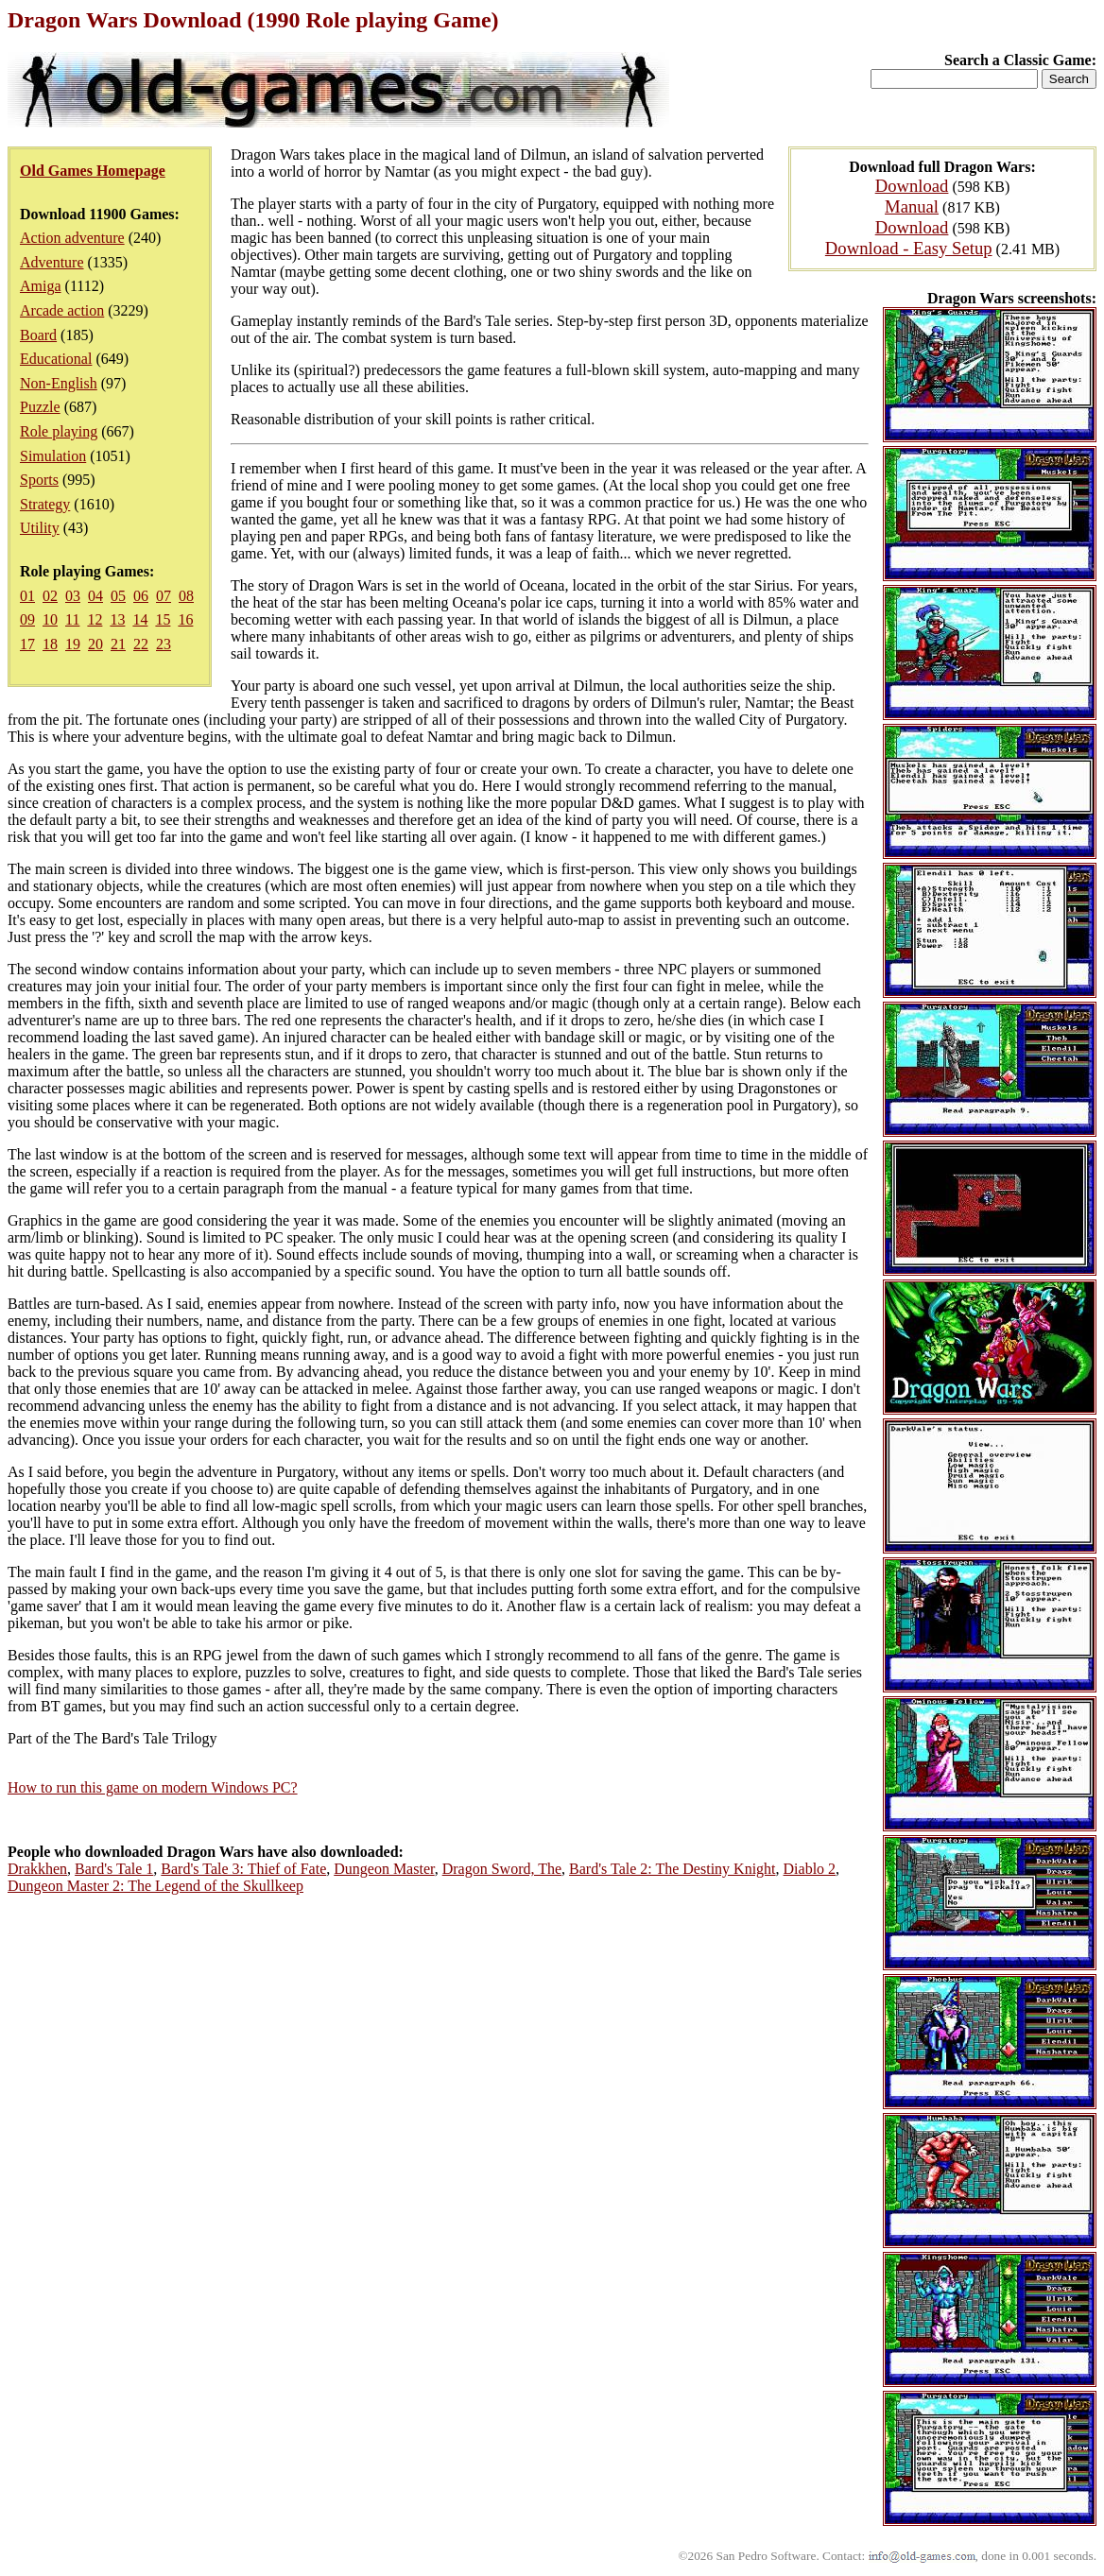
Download (912, 186)
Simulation (53, 456)
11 (72, 619)
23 (163, 644)
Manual (912, 206)
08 (186, 596)
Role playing (58, 431)
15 (162, 619)
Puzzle (40, 407)
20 (95, 644)
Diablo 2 (810, 1869)
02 (50, 596)
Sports (39, 480)
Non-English (58, 383)
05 (118, 596)
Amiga (40, 286)
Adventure (52, 262)
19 (72, 644)
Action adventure (72, 238)
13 (117, 619)
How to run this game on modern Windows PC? (153, 1787)
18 (50, 644)
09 (27, 619)
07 (163, 596)
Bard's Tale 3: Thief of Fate (243, 1869)
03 (72, 596)
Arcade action (62, 310)
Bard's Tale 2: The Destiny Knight (672, 1869)
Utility (40, 528)
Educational (56, 359)
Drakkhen (37, 1869)
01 (27, 596)
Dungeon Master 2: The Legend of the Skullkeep (155, 1886)
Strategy (45, 504)
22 (140, 644)
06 (140, 596)
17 (27, 644)
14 (139, 619)
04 (95, 596)
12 (94, 619)
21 (118, 644)
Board (38, 335)
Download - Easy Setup (908, 248)
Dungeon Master (384, 1869)
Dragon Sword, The (501, 1869)
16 (185, 619)
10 (50, 619)
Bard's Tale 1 (114, 1869)
